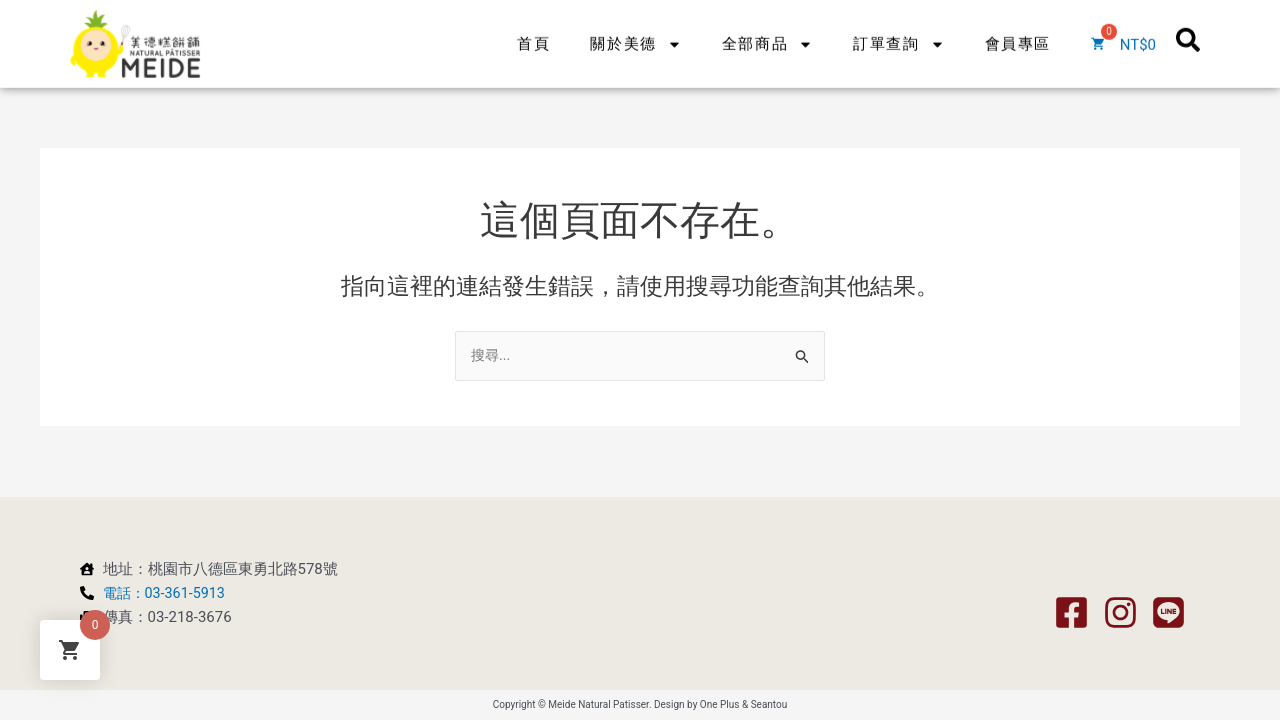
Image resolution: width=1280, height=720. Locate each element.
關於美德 (635, 29)
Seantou (769, 704)
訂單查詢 (898, 29)
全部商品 (767, 29)
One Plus (720, 704)
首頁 (533, 29)
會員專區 (1018, 29)
